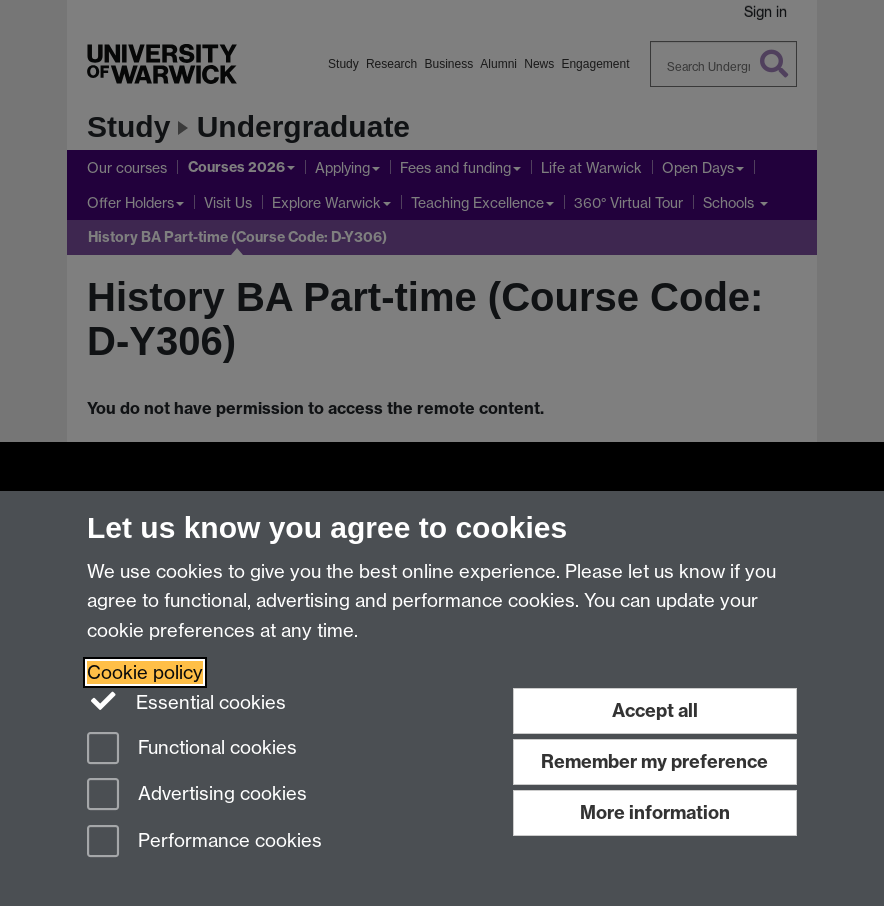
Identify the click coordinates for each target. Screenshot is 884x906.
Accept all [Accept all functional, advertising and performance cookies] (655, 710)
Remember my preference (654, 761)
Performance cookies (204, 842)
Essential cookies (186, 701)
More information (655, 812)
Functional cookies (192, 749)
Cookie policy (145, 672)
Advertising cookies (197, 795)
